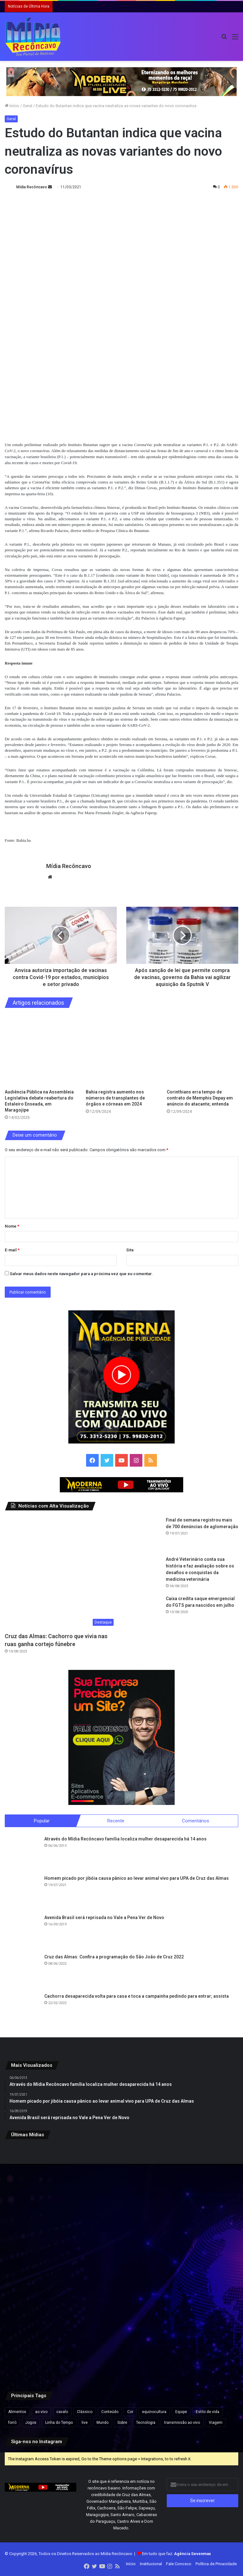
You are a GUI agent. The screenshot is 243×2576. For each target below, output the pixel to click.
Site (130, 1250)
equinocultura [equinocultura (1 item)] (154, 2412)
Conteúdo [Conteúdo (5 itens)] (109, 2412)
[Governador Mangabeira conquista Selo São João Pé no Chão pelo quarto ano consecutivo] (122, 2342)
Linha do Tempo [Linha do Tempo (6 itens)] (59, 2423)
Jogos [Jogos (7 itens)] (30, 2423)
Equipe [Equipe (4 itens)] (181, 2412)
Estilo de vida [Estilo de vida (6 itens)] (207, 2412)
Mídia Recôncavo (31, 187)
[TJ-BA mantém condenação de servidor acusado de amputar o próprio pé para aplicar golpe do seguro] (43, 2342)
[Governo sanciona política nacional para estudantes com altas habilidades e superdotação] (200, 2184)
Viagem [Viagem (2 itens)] (215, 2423)
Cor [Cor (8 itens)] (130, 2412)
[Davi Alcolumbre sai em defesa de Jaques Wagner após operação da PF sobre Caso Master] (122, 2184)
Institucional (151, 2564)
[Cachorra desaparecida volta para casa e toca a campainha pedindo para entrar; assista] (22, 2011)
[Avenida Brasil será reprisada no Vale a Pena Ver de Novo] (22, 1932)
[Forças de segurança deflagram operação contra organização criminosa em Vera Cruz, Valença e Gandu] (200, 2342)
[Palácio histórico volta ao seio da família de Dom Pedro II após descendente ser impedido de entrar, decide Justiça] (200, 2263)
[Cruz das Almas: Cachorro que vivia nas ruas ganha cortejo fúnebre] (61, 1573)
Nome (12, 1226)
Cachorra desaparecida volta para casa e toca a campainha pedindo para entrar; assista (136, 1997)
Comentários (195, 1821)
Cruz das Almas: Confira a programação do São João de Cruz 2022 (114, 1957)
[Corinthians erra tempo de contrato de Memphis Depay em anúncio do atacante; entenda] (202, 1050)
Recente (115, 1821)
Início (12, 105)
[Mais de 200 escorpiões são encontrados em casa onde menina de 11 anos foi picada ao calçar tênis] (122, 2263)
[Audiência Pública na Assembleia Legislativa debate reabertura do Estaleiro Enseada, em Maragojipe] (40, 1050)
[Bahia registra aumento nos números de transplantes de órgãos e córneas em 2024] (121, 1050)
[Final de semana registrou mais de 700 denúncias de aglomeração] (143, 1534)
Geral (27, 105)
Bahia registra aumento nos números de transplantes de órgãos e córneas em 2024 (115, 1097)
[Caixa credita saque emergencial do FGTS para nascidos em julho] (143, 1612)
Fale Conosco (178, 2564)
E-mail (12, 1250)
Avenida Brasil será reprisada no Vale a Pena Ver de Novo (104, 1918)
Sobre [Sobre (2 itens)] (122, 2423)
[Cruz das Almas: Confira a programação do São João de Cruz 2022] (22, 1972)
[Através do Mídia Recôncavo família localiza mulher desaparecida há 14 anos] (22, 1854)
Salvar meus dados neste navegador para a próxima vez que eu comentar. (81, 1273)
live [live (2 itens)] (85, 2423)
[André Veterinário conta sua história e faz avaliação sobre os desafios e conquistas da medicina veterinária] (143, 1573)
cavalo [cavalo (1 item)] (62, 2412)
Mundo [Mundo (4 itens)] (103, 2423)
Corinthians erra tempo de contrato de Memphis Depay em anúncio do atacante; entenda (200, 1097)
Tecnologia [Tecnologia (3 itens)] (145, 2423)
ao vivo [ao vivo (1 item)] (41, 2412)
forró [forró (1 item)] (12, 2423)
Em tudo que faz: (176, 2554)
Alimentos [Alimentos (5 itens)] (17, 2412)
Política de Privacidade (216, 2564)
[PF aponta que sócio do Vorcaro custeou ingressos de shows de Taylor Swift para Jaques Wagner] (43, 2184)
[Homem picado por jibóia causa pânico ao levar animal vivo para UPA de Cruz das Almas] (22, 1893)
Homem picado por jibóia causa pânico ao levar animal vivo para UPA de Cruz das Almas (136, 1879)
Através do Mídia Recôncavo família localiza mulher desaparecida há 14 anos (125, 1839)
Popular (42, 1821)
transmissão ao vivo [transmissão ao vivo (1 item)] (182, 2423)
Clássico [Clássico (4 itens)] (84, 2412)
